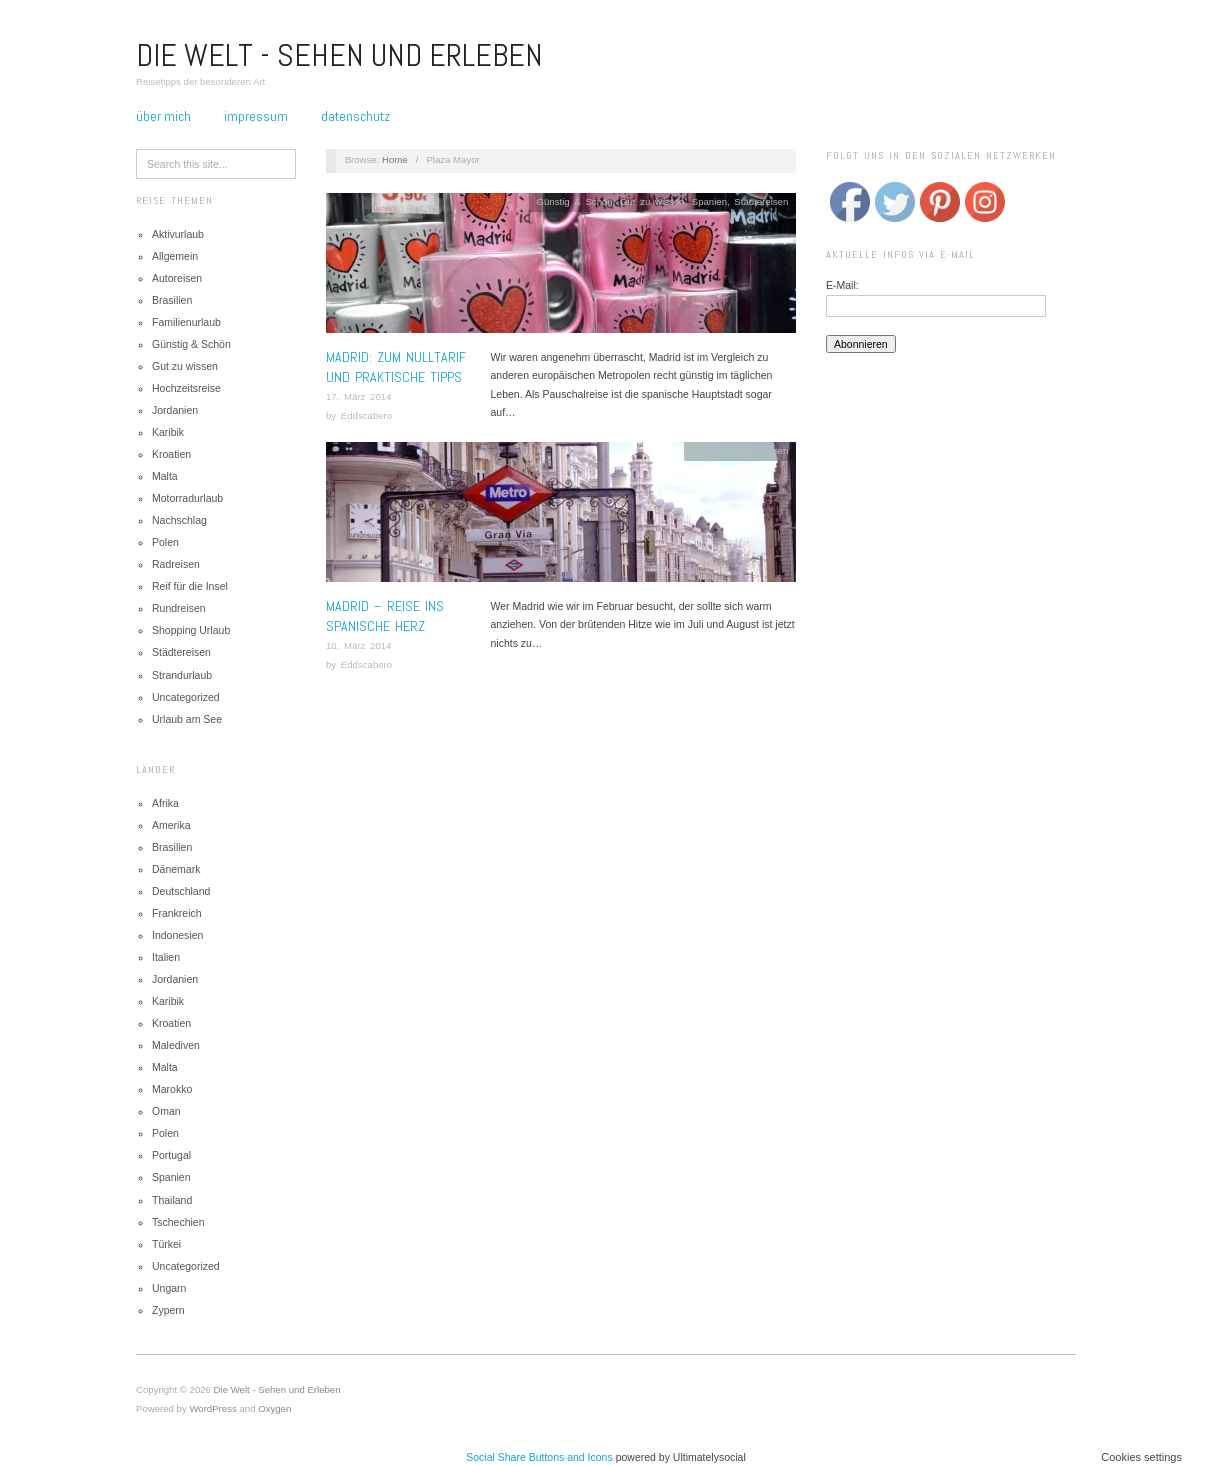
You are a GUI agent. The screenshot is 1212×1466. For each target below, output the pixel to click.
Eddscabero (366, 415)
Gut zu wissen (185, 366)
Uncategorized (186, 697)
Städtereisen (181, 652)
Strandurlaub (182, 675)
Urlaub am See (187, 719)
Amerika (171, 825)
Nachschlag (179, 520)
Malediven (176, 1045)
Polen (165, 542)
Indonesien (177, 935)
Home (395, 159)
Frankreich (177, 913)
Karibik (168, 432)
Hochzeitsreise (186, 388)
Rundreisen (179, 608)
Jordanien (175, 410)
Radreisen (176, 564)
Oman (166, 1111)
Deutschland (181, 891)
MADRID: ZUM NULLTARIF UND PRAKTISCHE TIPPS (396, 367)
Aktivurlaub (178, 234)
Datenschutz (355, 116)
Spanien (171, 1177)
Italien (166, 957)
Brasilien (172, 300)
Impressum (256, 116)
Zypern (168, 1310)
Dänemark (176, 869)
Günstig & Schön (191, 344)
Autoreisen (177, 278)
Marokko (172, 1089)
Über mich (163, 116)
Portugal (171, 1155)
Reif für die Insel (190, 586)
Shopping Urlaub (191, 630)
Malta (165, 476)
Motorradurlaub (187, 498)
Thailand (172, 1200)
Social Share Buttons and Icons (539, 1457)
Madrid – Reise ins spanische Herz (385, 616)
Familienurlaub (186, 322)
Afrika (165, 803)
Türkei (166, 1244)
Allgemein (175, 256)
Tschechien (178, 1222)
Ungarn (169, 1288)
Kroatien (171, 454)
